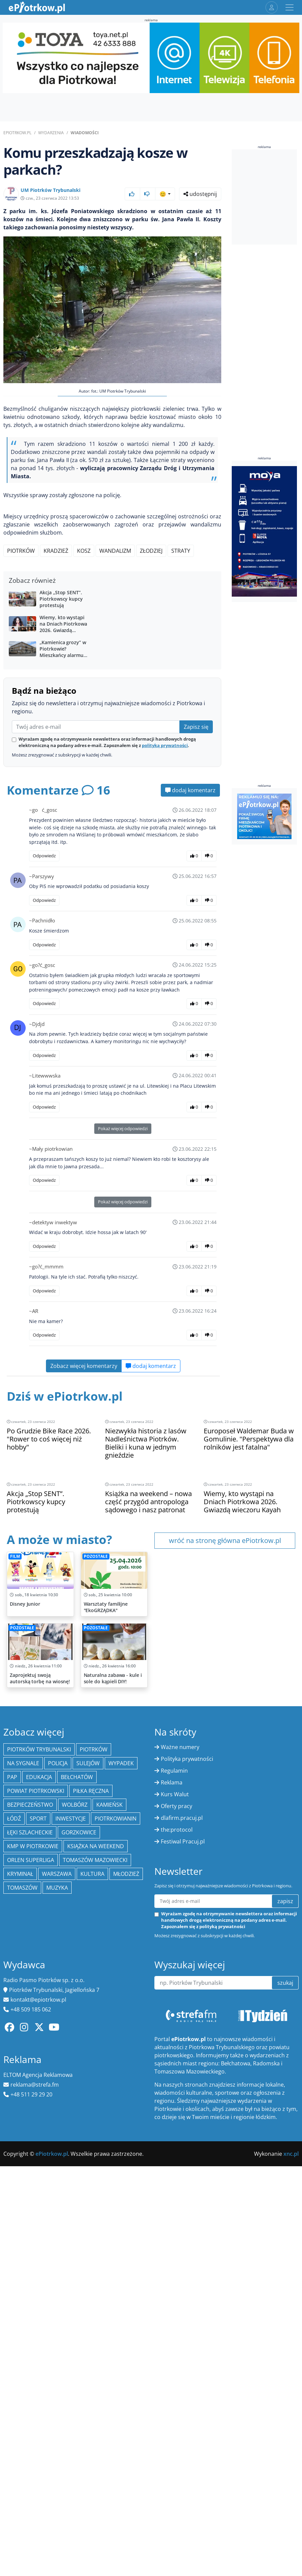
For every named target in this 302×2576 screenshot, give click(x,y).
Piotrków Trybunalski (39, 2090)
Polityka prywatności (187, 2099)
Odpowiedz (44, 971)
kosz (84, 550)
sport (38, 2159)
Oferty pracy (176, 2147)
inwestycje (70, 2159)
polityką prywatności (165, 861)
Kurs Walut (175, 2135)
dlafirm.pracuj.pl (182, 2159)
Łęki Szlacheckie (30, 2173)
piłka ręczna (91, 2132)
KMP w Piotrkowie (32, 2187)
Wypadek (121, 2104)
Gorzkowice (78, 2173)
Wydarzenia (51, 133)
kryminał (20, 2215)
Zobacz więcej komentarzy (83, 1481)
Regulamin (174, 2111)
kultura (92, 2215)
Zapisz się (196, 842)
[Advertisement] (112, 627)
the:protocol (177, 2170)
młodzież (126, 2215)
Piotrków (21, 550)
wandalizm (115, 550)
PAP (12, 2118)
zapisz (285, 2242)
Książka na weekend (95, 2187)
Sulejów (88, 2104)
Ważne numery (180, 2088)
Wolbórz (74, 2145)
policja (58, 2104)
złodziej (151, 550)
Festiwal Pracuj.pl (183, 2182)
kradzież (56, 550)
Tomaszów (22, 2228)
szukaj (285, 2323)
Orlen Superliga (30, 2201)
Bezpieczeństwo (30, 2145)
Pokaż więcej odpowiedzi (123, 1244)
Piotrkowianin (115, 2159)
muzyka (57, 2228)
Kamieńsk (109, 2145)
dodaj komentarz (190, 906)
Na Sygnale (23, 2104)
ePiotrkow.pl (17, 133)
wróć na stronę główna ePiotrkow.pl (225, 1656)
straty (180, 550)
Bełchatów (77, 2118)
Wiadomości (85, 133)
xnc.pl (291, 2494)
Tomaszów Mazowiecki (95, 2201)
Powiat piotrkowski (35, 2132)
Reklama (171, 2123)
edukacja (39, 2118)
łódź (14, 2159)
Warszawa (57, 2215)
